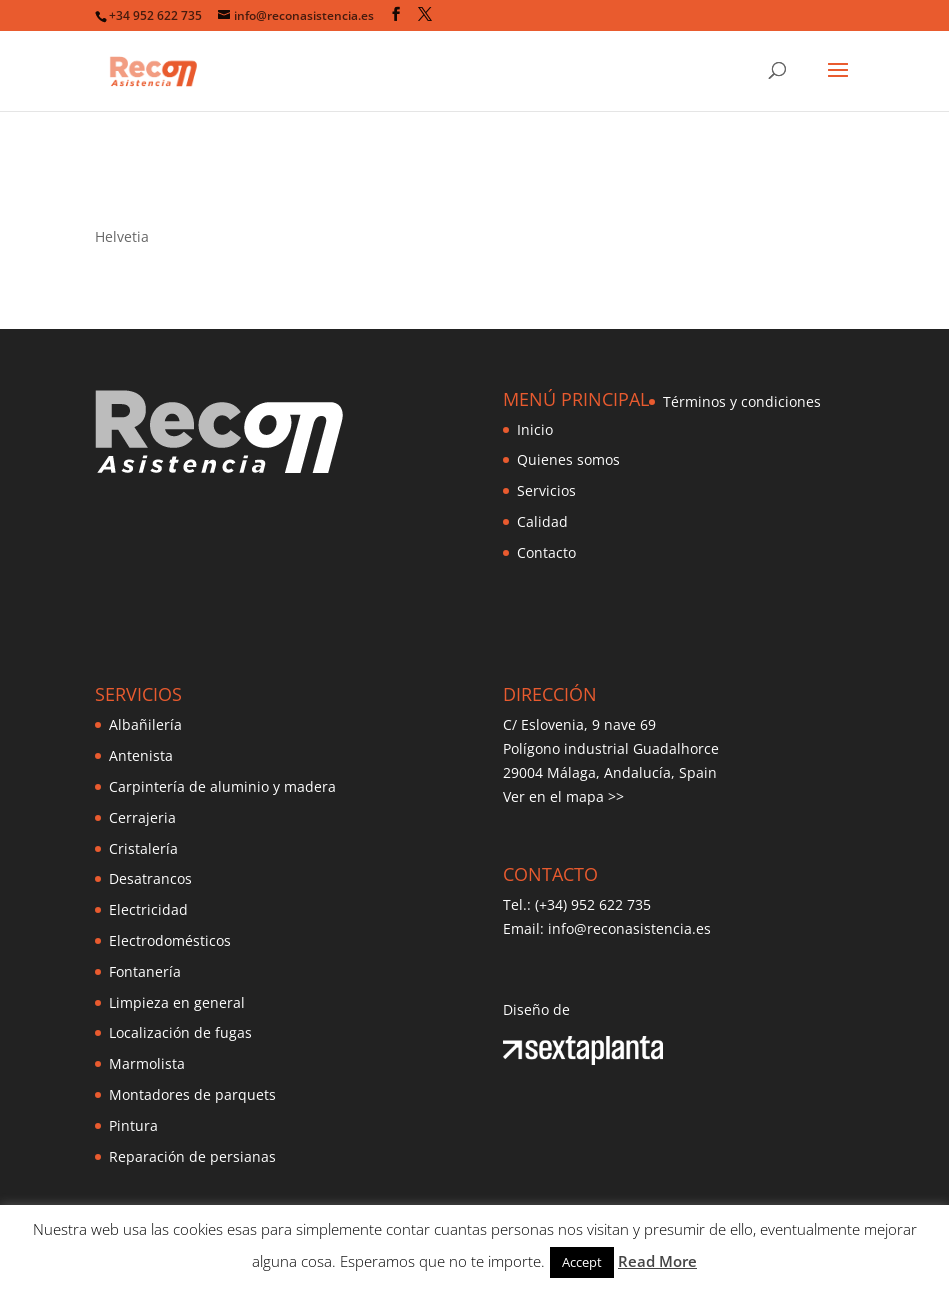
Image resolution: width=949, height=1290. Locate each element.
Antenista (141, 755)
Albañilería (145, 724)
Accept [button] (582, 1262)
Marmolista (147, 1063)
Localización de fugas (180, 1032)
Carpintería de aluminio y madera (222, 786)
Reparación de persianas (192, 1156)
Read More (657, 1261)
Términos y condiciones (742, 401)
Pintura (133, 1125)
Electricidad (148, 909)
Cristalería (143, 848)
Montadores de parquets (192, 1094)
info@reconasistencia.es (629, 928)
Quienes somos (568, 459)
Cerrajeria (142, 817)
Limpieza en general (177, 1002)
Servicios (546, 490)
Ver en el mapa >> (563, 796)
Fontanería (145, 971)
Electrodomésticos (170, 940)
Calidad (542, 521)
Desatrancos (150, 878)
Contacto (546, 552)
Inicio (535, 429)
